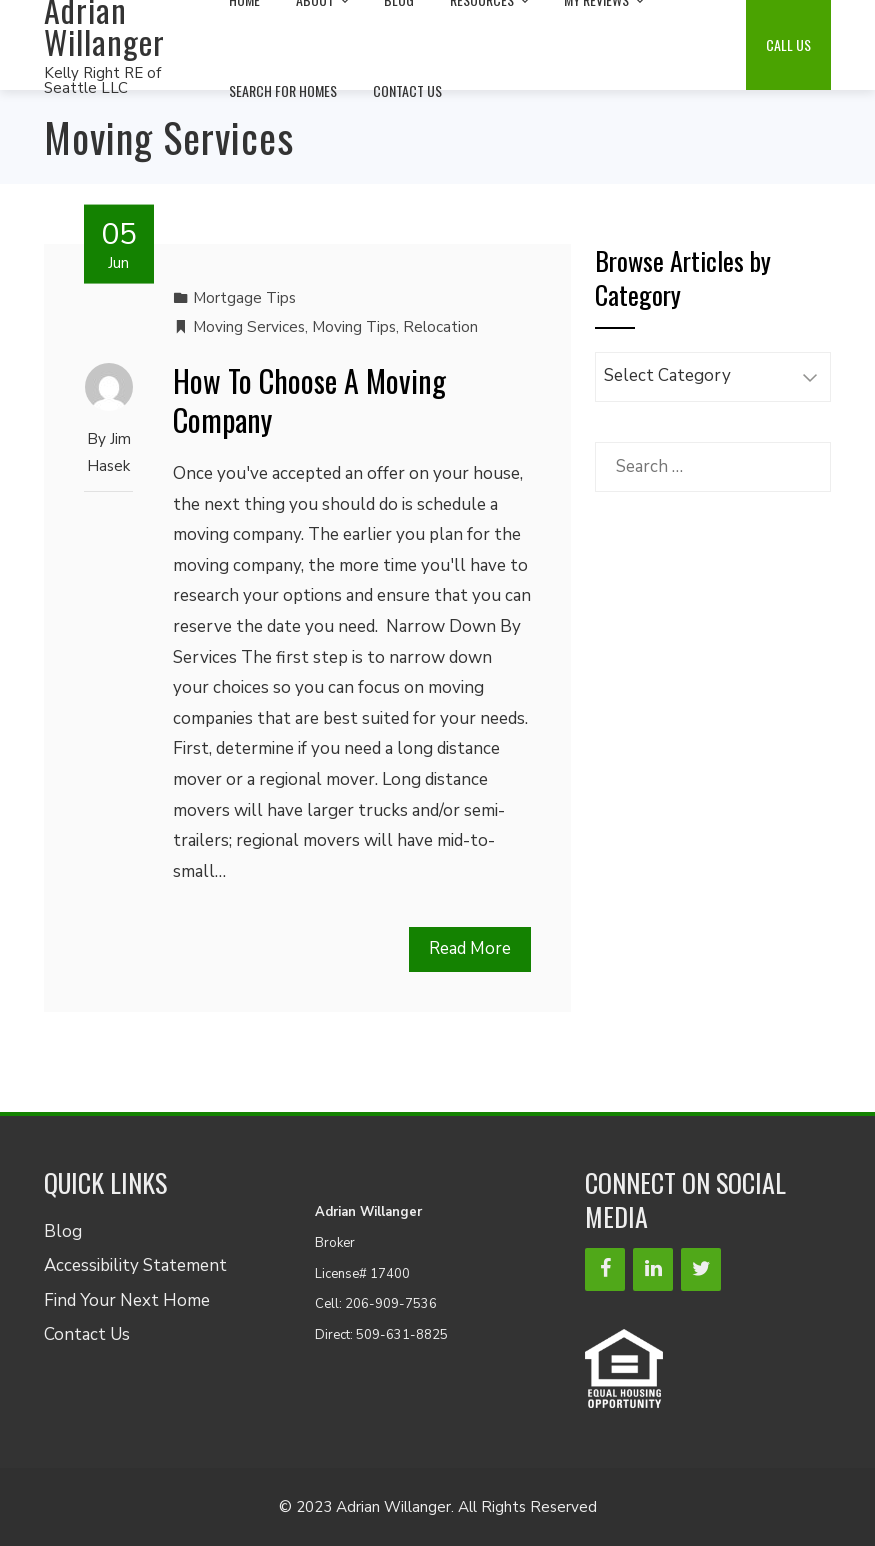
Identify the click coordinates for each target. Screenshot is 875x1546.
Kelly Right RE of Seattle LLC (102, 80)
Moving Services (249, 327)
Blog (63, 1231)
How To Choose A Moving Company (309, 400)
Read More (470, 948)
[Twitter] (701, 1269)
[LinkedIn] (653, 1269)
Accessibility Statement (135, 1265)
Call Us (788, 44)
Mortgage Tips (244, 298)
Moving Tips (354, 327)
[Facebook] (605, 1269)
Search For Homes (283, 90)
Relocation (440, 327)
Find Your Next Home (127, 1300)
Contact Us (407, 90)
